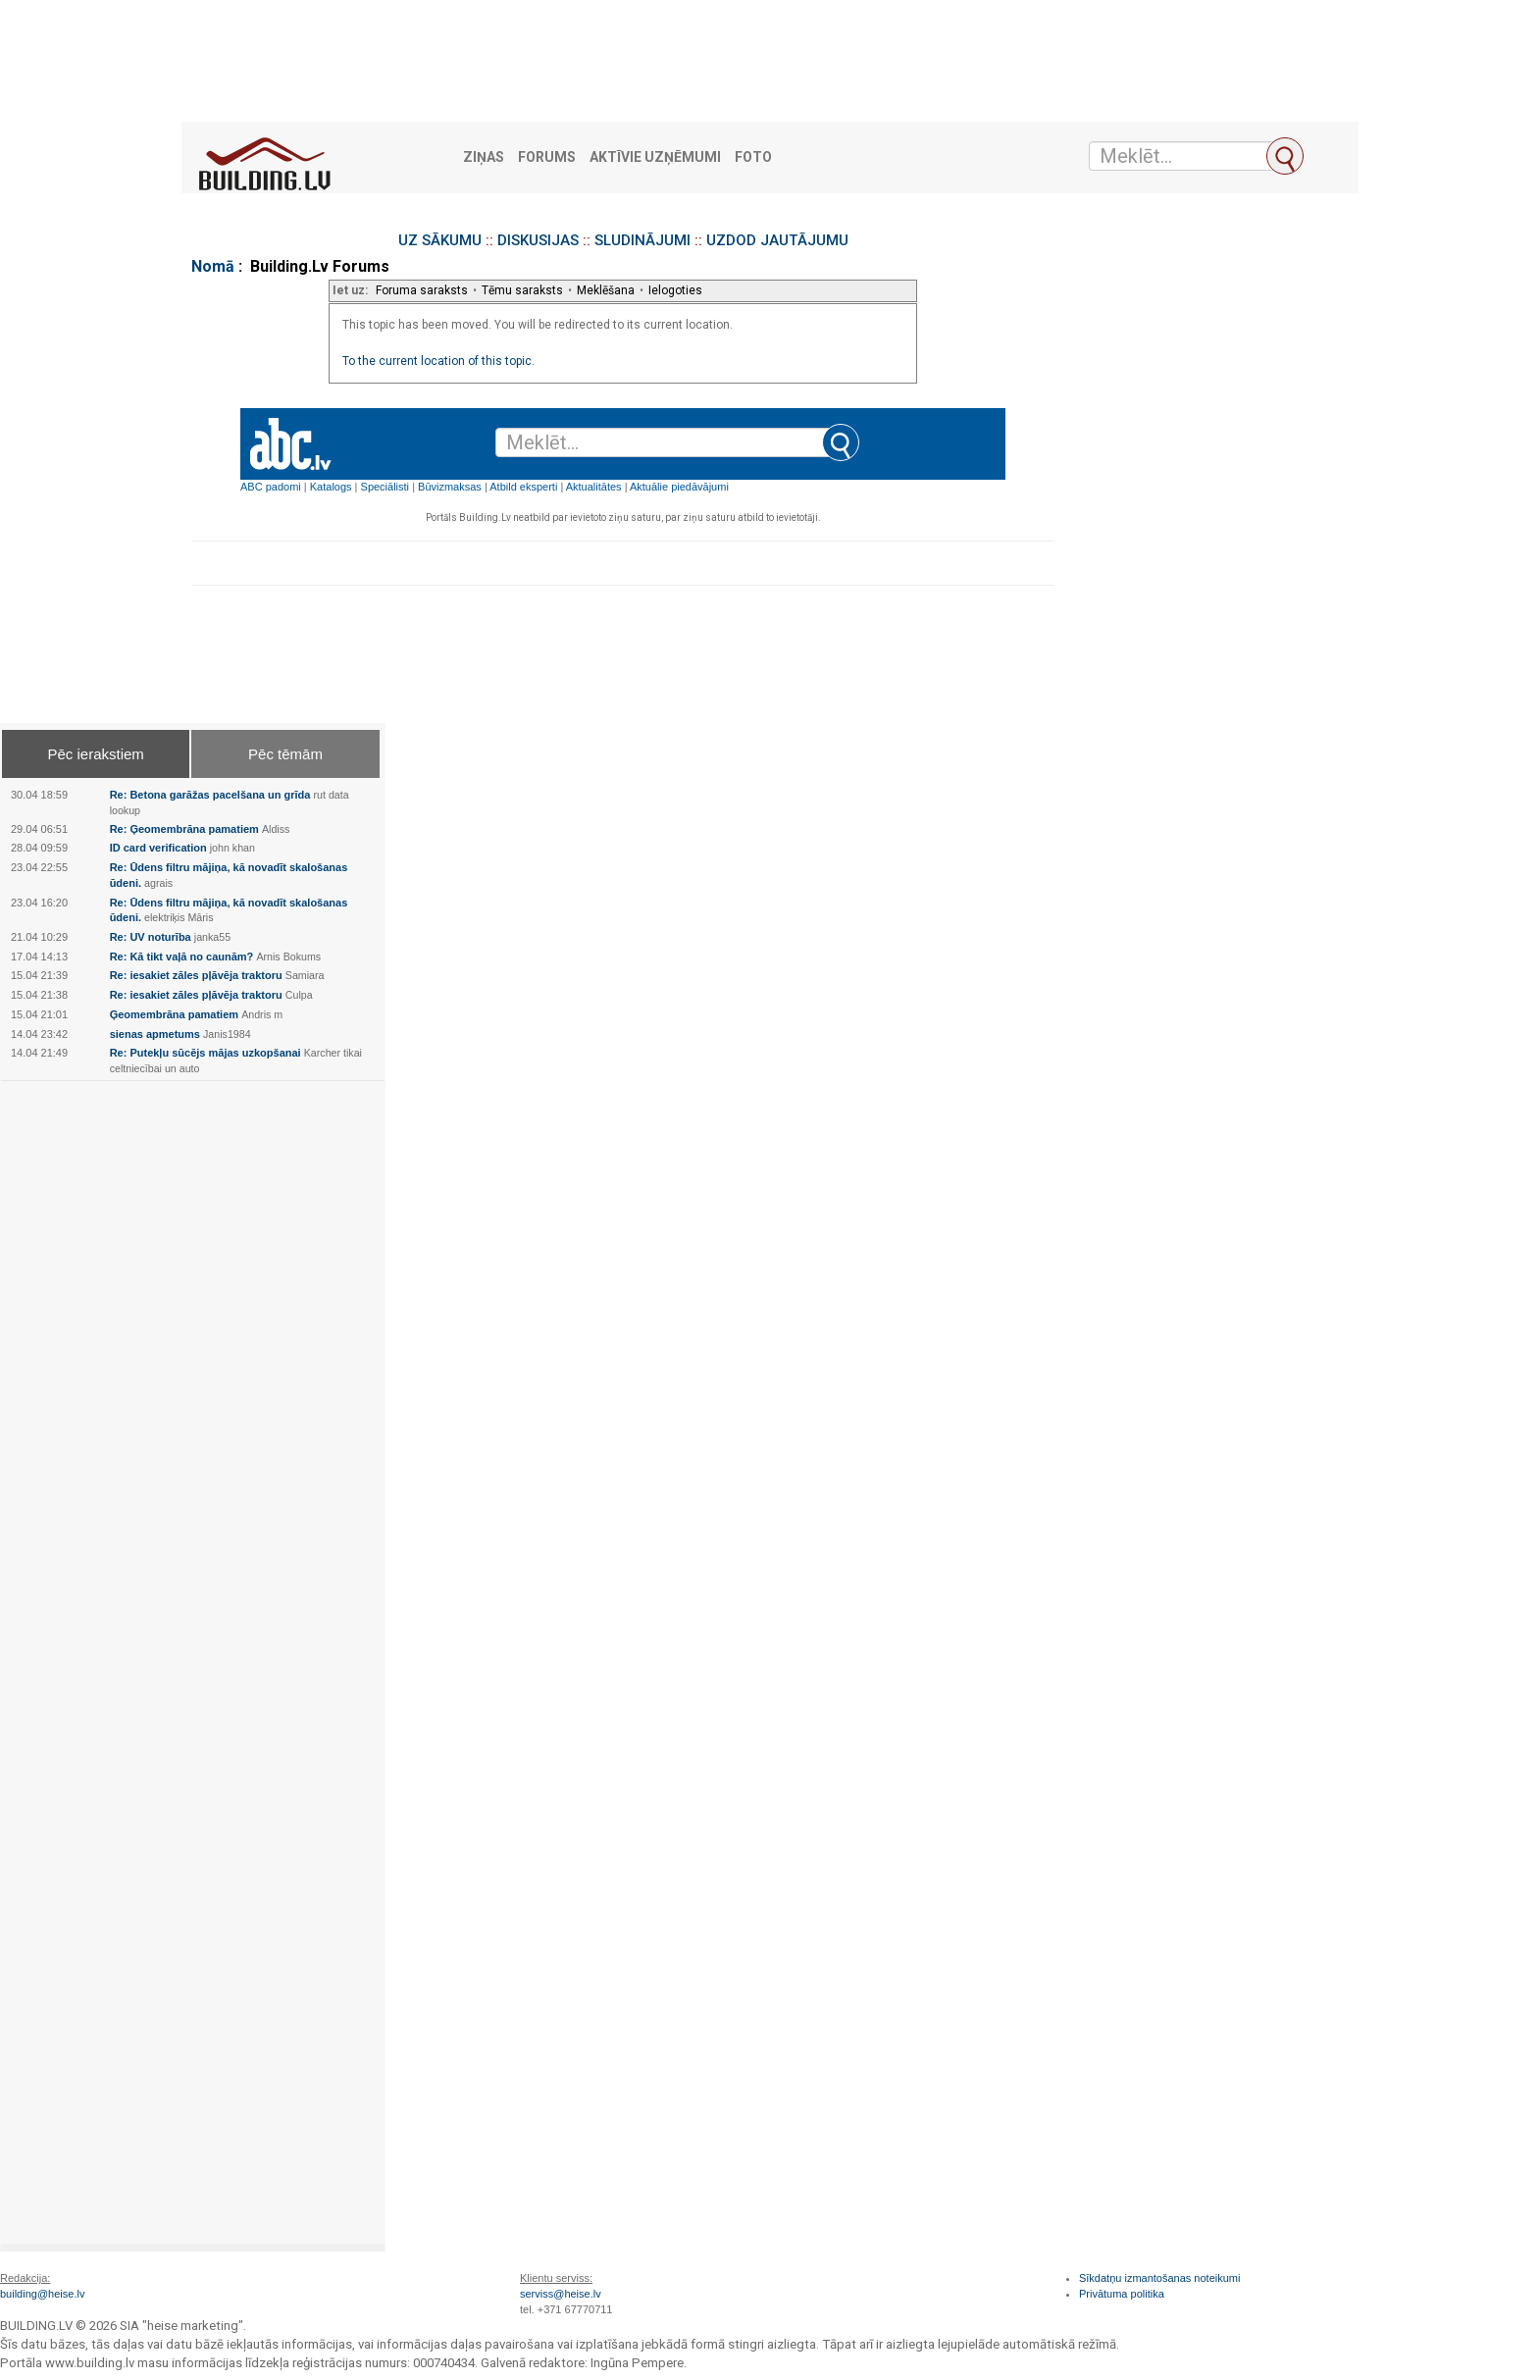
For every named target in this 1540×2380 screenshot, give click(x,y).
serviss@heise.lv (560, 2294)
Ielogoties (675, 290)
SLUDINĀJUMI (642, 240)
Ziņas (483, 157)
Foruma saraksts (422, 290)
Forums (547, 157)
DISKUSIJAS (538, 240)
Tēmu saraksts (522, 290)
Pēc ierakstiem (95, 754)
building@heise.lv (42, 2294)
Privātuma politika (1121, 2294)
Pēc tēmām (285, 754)
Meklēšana (606, 290)
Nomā (212, 266)
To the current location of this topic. (438, 361)
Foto (753, 157)
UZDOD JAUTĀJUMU (777, 240)
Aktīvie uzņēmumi (655, 157)
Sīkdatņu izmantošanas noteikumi (1159, 2278)
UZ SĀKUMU (440, 240)
